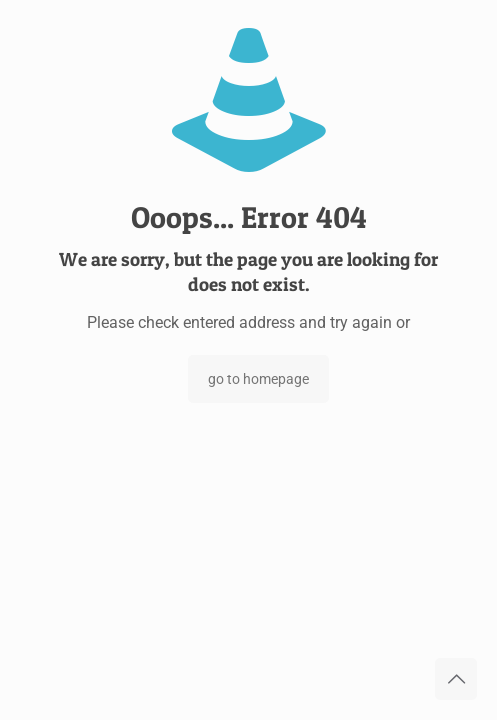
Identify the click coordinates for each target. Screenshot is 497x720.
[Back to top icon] (456, 679)
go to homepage (258, 379)
